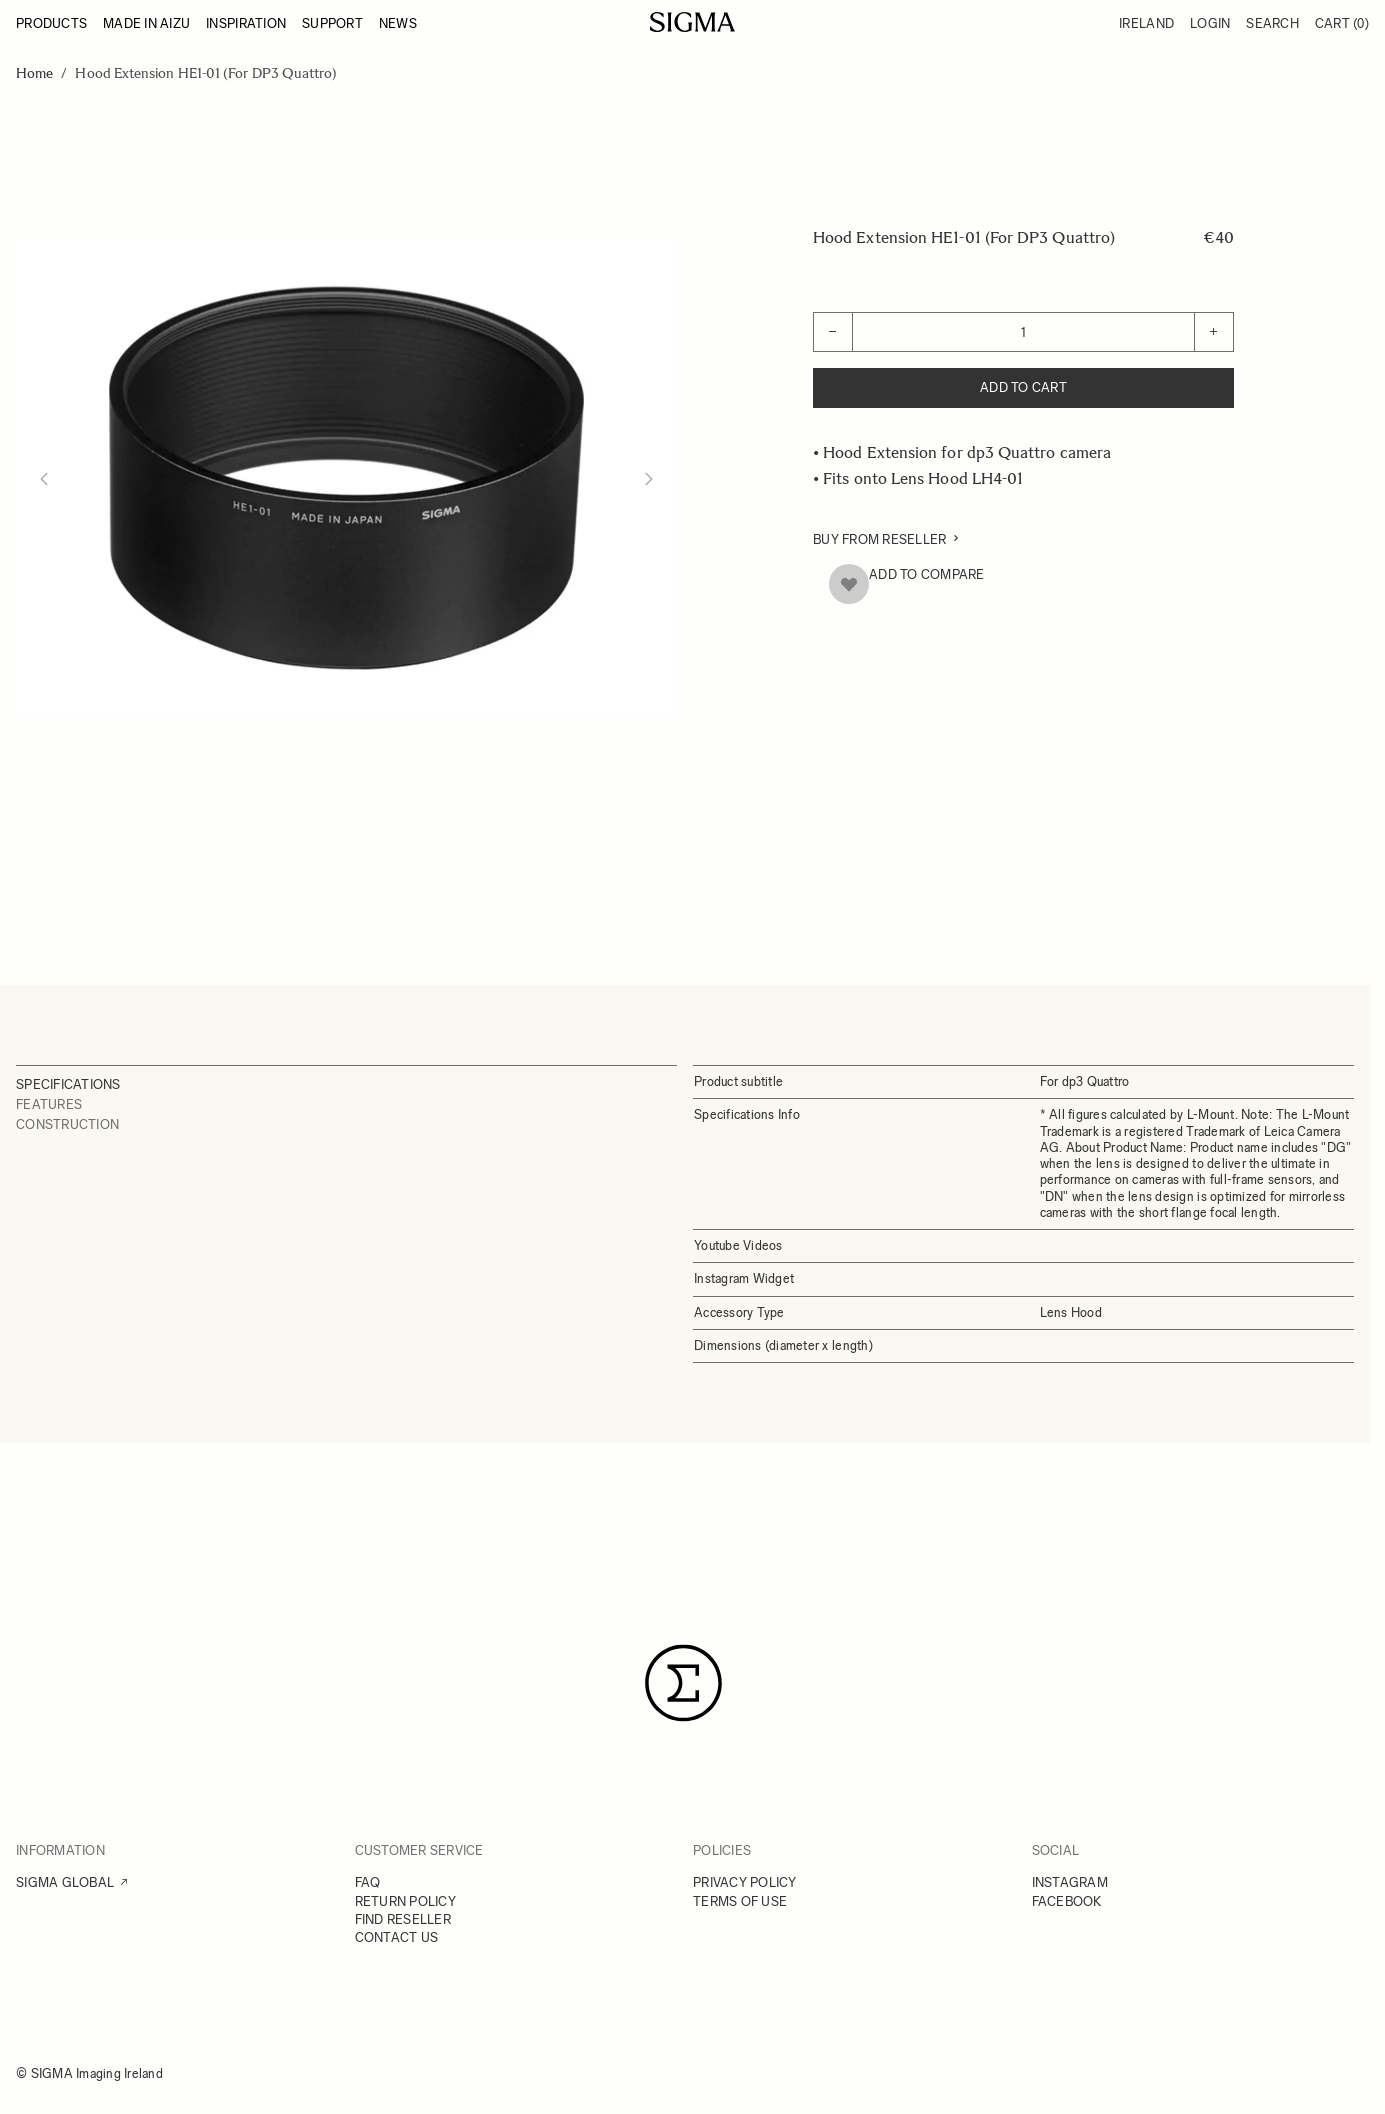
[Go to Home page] (692, 22)
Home (34, 73)
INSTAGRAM (1070, 1882)
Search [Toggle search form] (1272, 23)
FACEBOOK (1067, 1901)
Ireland (1146, 23)
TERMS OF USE (740, 1901)
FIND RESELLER (403, 1919)
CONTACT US (397, 1937)
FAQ (368, 1882)
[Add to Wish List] (849, 584)
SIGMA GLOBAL (65, 1882)
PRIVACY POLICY (745, 1882)
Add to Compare (927, 574)
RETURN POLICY (405, 1901)
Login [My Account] (1210, 23)
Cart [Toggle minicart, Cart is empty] (1342, 23)
